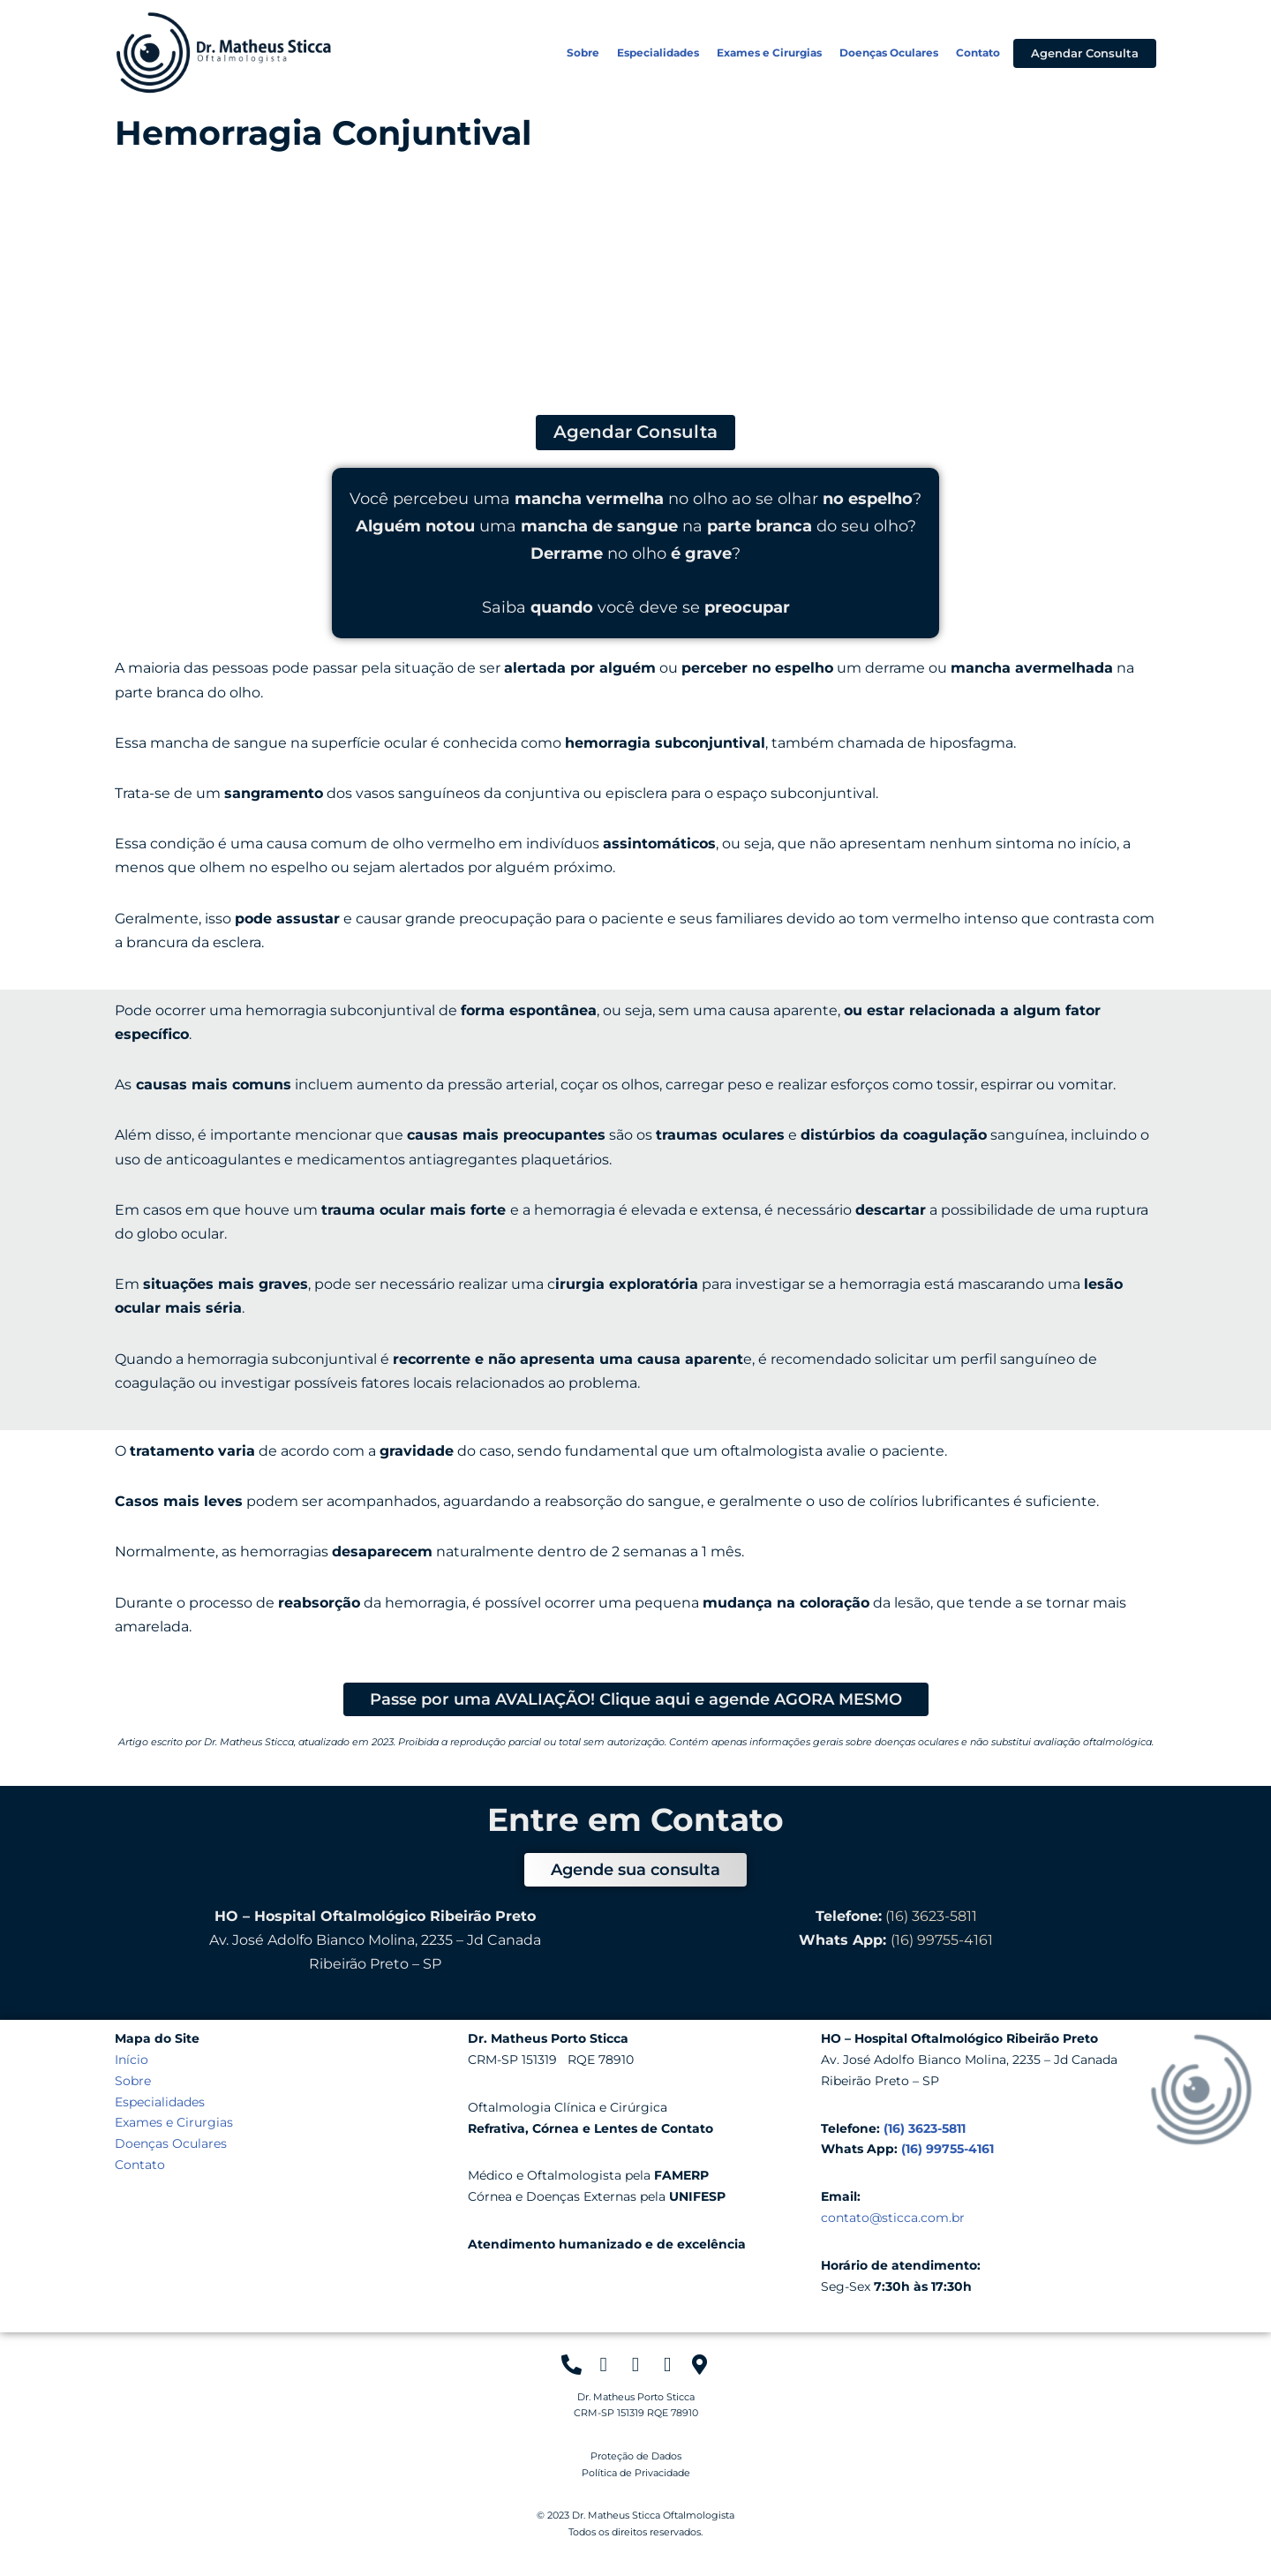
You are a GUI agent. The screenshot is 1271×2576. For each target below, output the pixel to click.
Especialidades (658, 52)
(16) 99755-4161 (942, 1940)
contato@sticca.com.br (893, 2218)
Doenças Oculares (888, 52)
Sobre (583, 52)
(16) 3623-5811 (931, 1916)
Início (131, 2060)
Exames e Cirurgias (769, 52)
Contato (978, 52)
